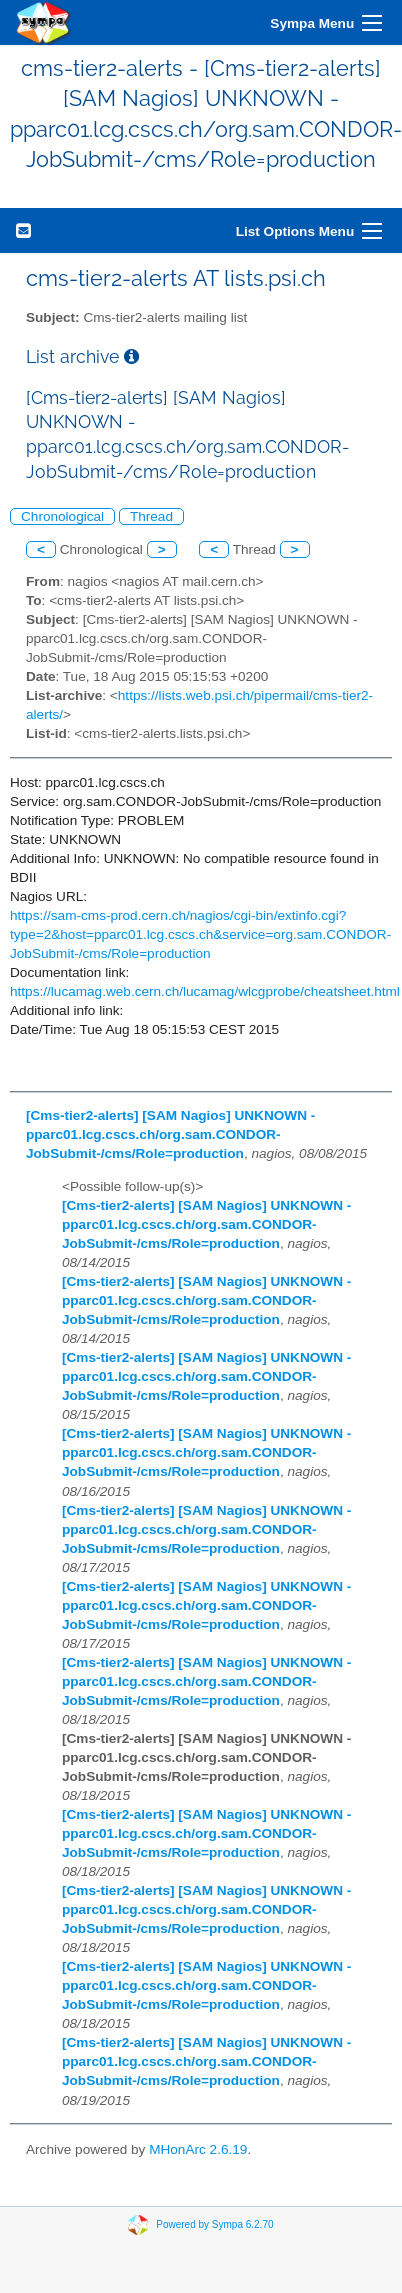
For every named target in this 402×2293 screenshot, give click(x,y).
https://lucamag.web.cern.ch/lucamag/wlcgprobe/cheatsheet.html (205, 991)
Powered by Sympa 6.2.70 (214, 2224)
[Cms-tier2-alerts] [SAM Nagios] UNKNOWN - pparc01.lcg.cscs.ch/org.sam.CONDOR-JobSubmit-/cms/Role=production (170, 1134)
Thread (151, 516)
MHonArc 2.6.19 (198, 2149)
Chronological (62, 516)
